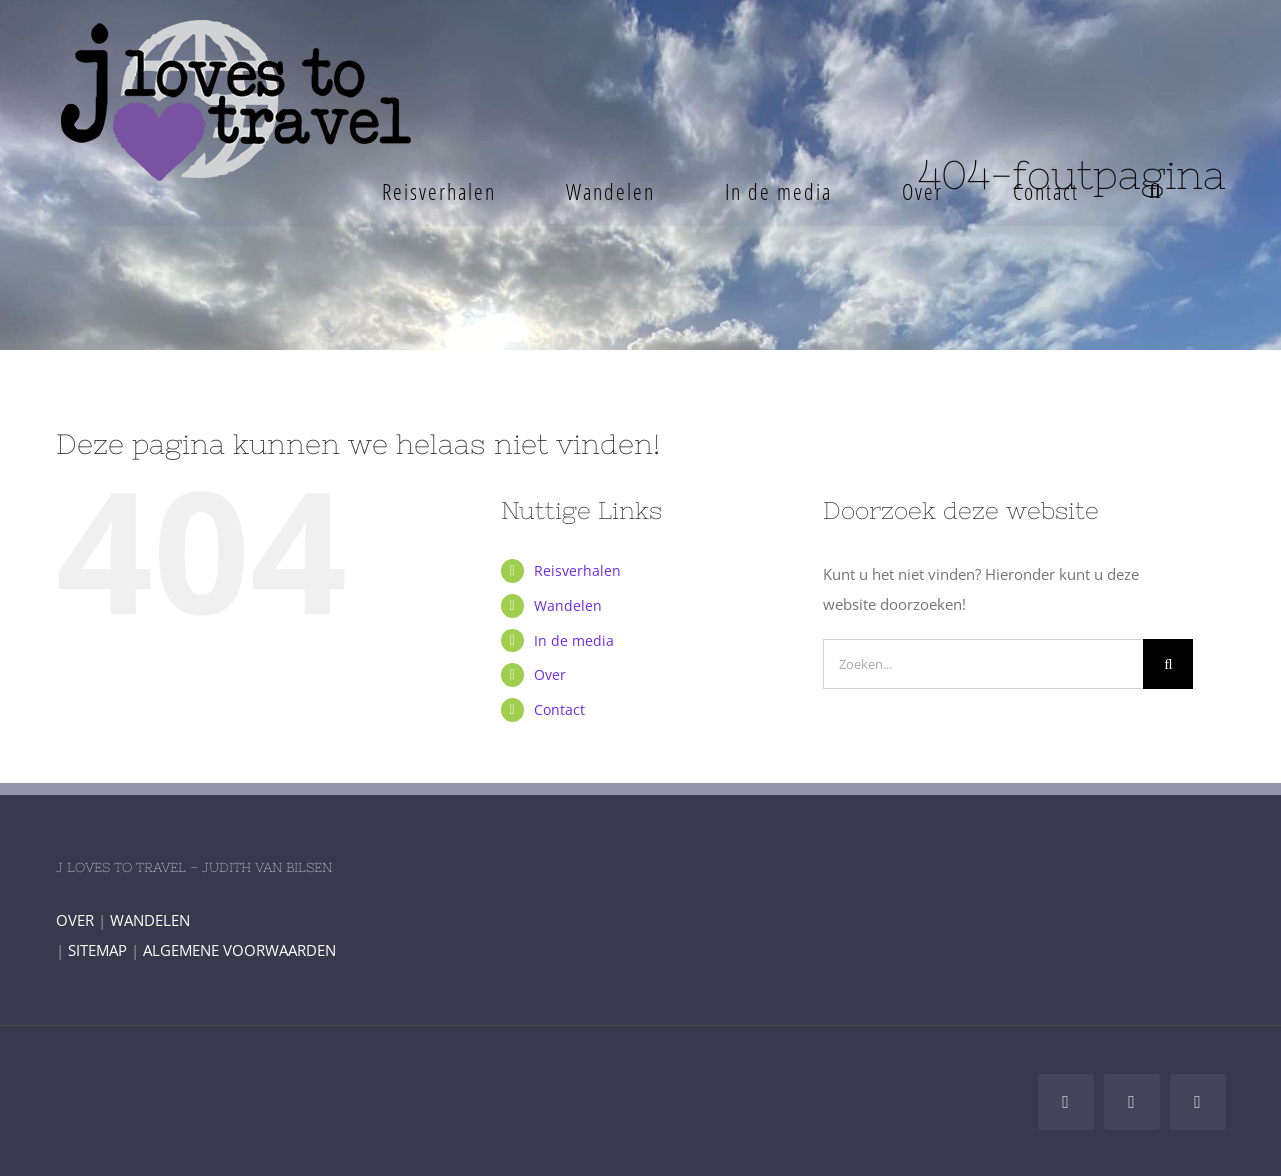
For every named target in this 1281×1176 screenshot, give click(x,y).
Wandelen (568, 605)
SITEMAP (97, 950)
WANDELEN (150, 920)
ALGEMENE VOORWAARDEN (239, 950)
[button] (1155, 191)
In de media (574, 640)
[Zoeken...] (983, 664)
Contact (559, 709)
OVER (75, 920)
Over (550, 674)
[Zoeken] (1168, 664)
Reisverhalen (577, 570)
